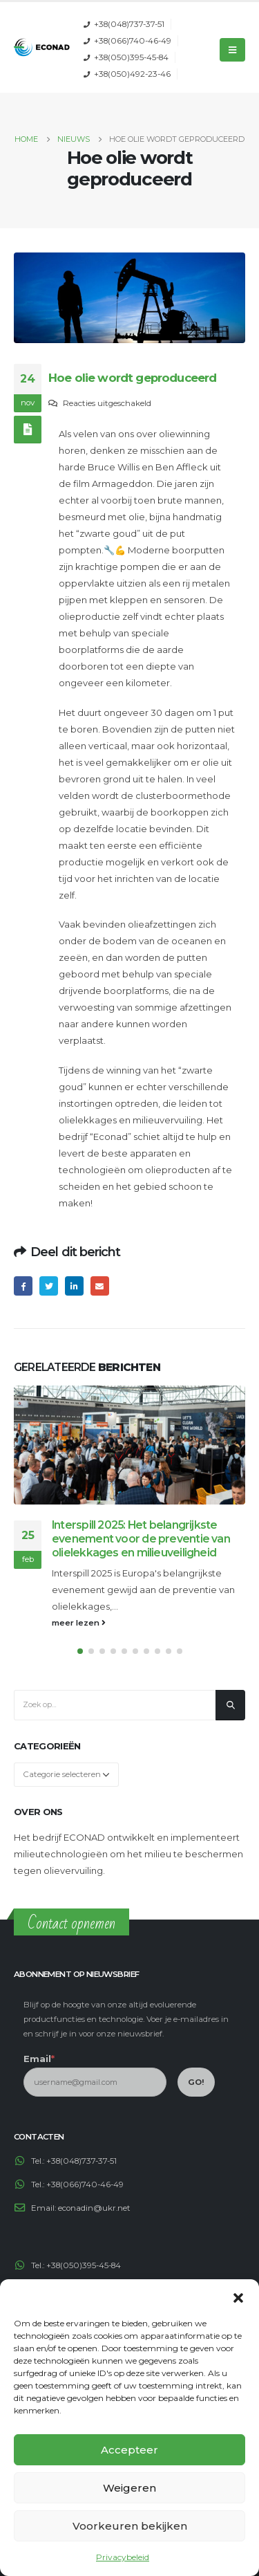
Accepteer (129, 2449)
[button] (238, 2296)
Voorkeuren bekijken (130, 2525)
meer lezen (79, 1623)
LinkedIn (74, 1285)
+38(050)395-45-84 (131, 57)
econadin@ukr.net (94, 2208)
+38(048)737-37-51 (129, 24)
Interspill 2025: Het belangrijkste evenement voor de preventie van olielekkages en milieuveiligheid (141, 1539)
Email (99, 1285)
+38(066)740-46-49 (132, 41)
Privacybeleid (122, 2557)
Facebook (23, 1285)
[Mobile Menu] (232, 50)
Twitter (48, 1285)
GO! (196, 2082)
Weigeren (129, 2487)
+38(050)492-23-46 (132, 74)
